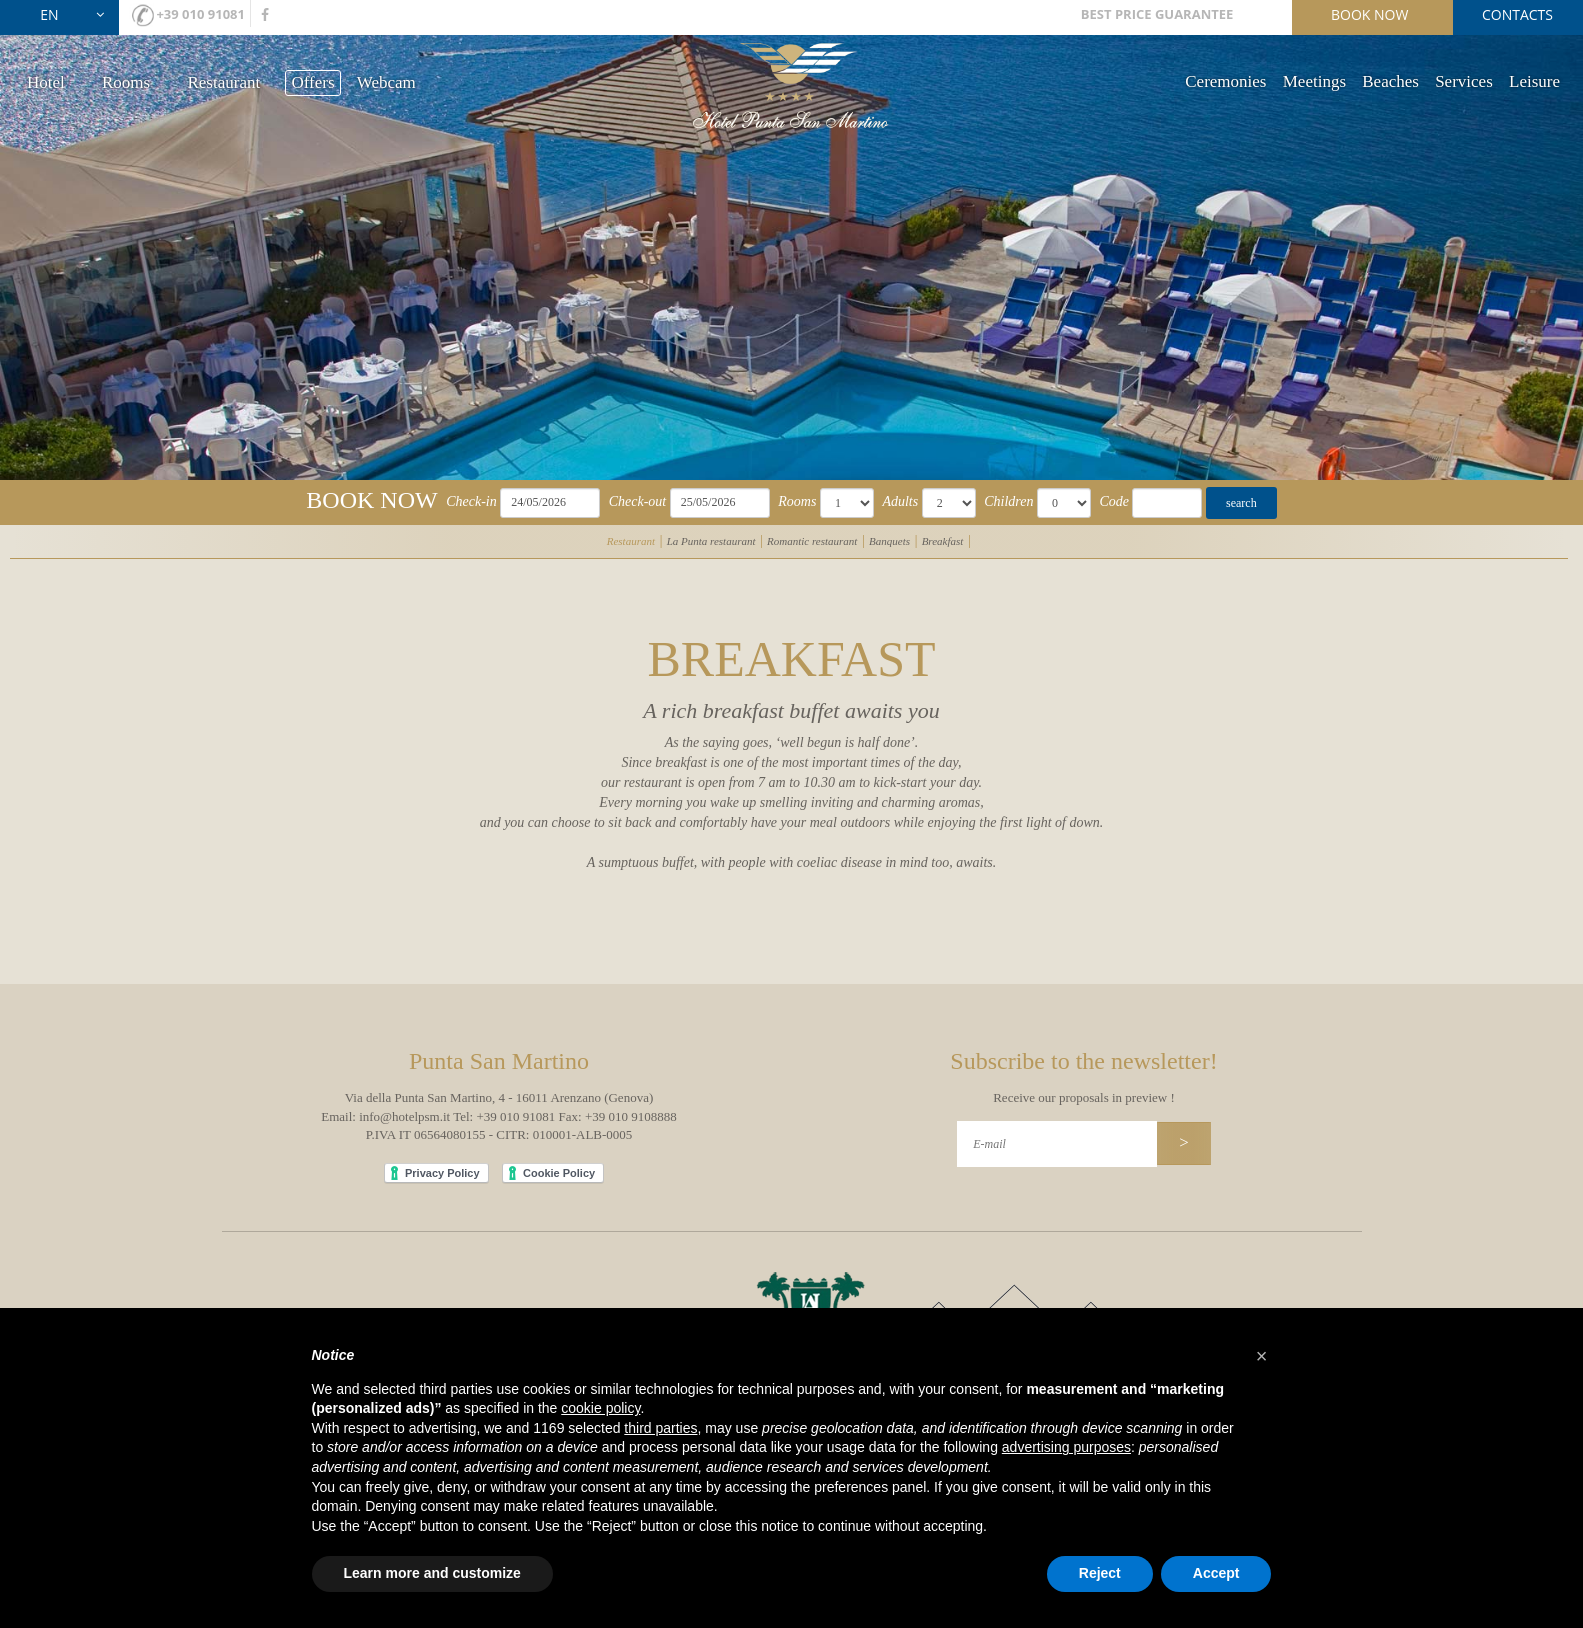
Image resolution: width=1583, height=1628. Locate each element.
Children (1008, 501)
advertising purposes (1066, 1447)
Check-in (471, 501)
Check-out (638, 501)
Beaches (1390, 81)
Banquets (889, 541)
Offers (312, 82)
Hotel (46, 82)
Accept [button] (1216, 1573)
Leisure (1534, 81)
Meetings (1314, 81)
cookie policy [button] (600, 1408)
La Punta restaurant (711, 541)
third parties (660, 1428)
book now (1369, 14)
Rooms (126, 82)
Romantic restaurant (812, 541)
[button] (1262, 1356)
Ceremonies (1225, 81)
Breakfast (943, 541)
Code (1114, 501)
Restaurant (223, 82)
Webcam (386, 82)
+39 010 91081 (200, 14)
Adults (900, 501)
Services (1464, 81)
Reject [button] (1100, 1573)
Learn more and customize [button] (432, 1573)
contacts (1517, 14)
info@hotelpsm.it (404, 1116)
